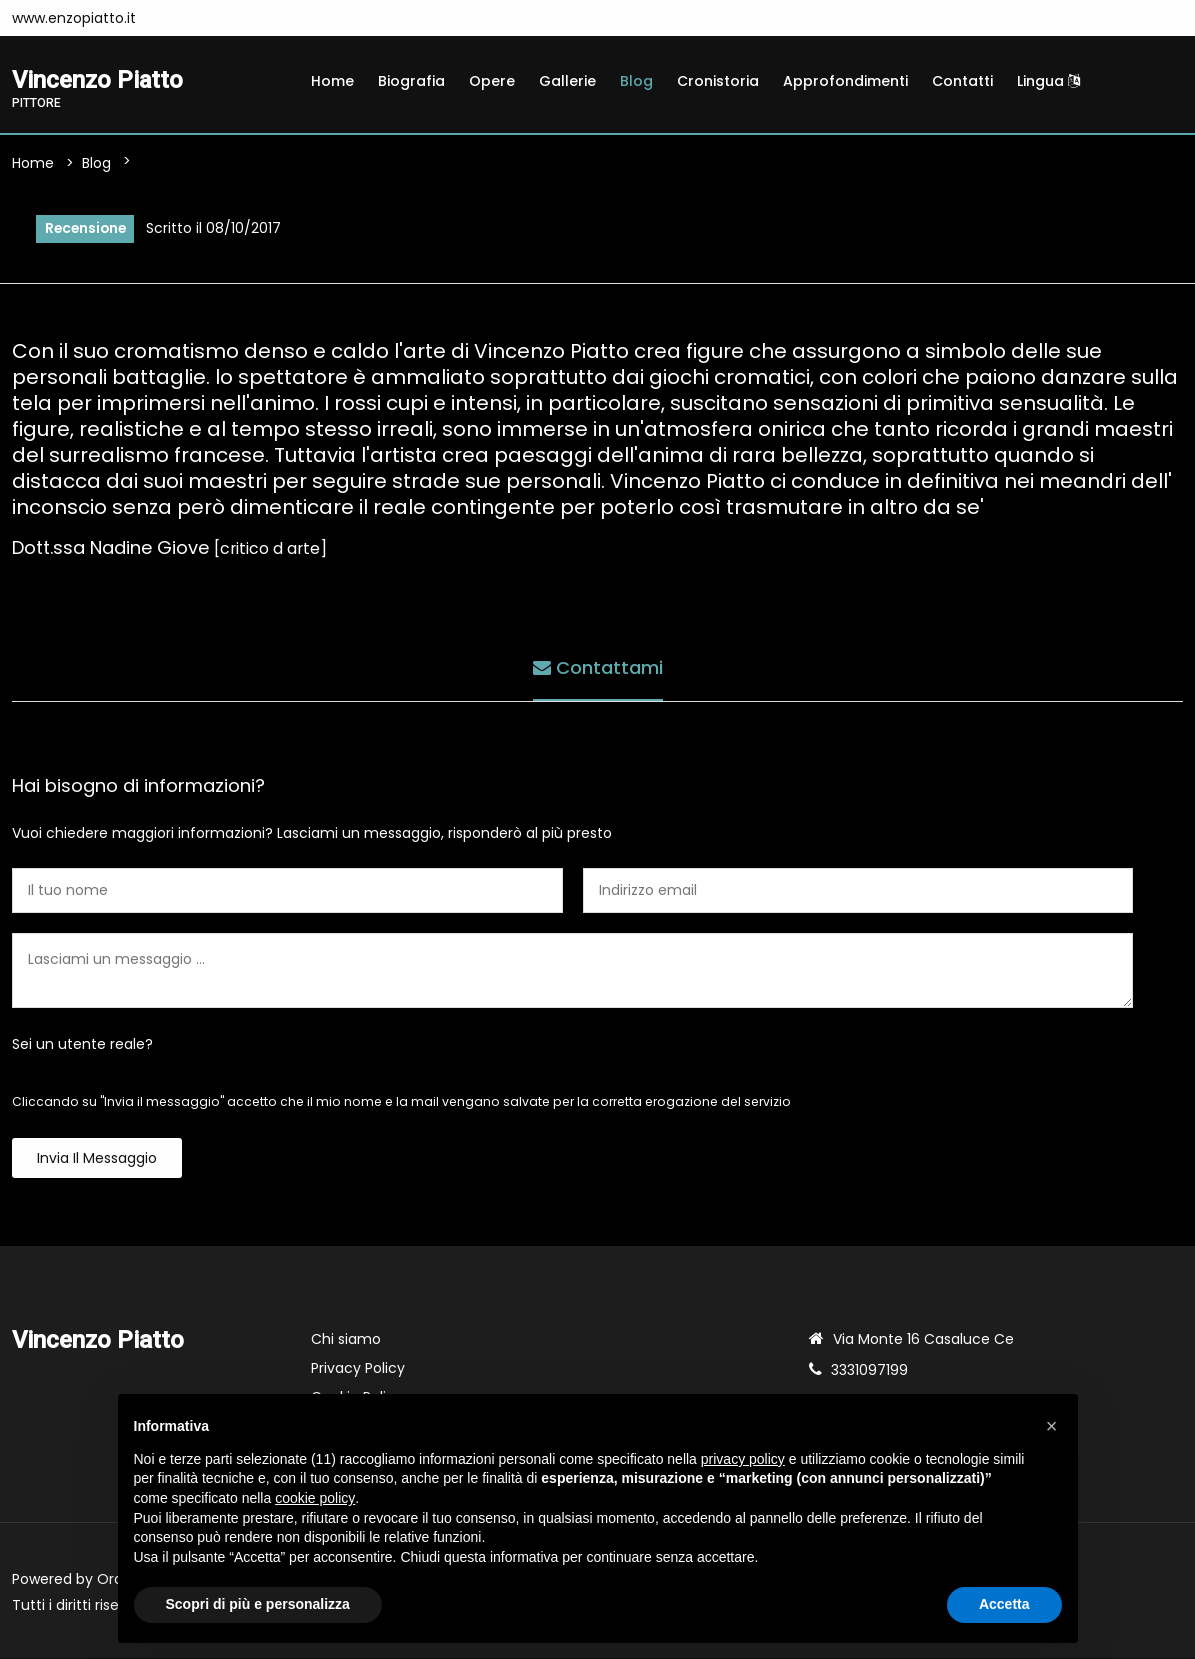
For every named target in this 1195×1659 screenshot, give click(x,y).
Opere (492, 81)
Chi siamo (346, 1340)
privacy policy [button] (743, 1459)
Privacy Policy (358, 1369)
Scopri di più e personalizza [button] (258, 1604)
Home (332, 81)
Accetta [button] (1004, 1604)
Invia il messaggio (97, 1159)
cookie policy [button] (315, 1498)
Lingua (1048, 81)
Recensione (86, 229)
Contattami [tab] (598, 668)
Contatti (962, 81)
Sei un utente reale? (82, 1045)
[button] (1052, 1426)
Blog (636, 81)
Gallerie (567, 81)
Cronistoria (718, 81)
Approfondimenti (845, 81)
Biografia (411, 81)
